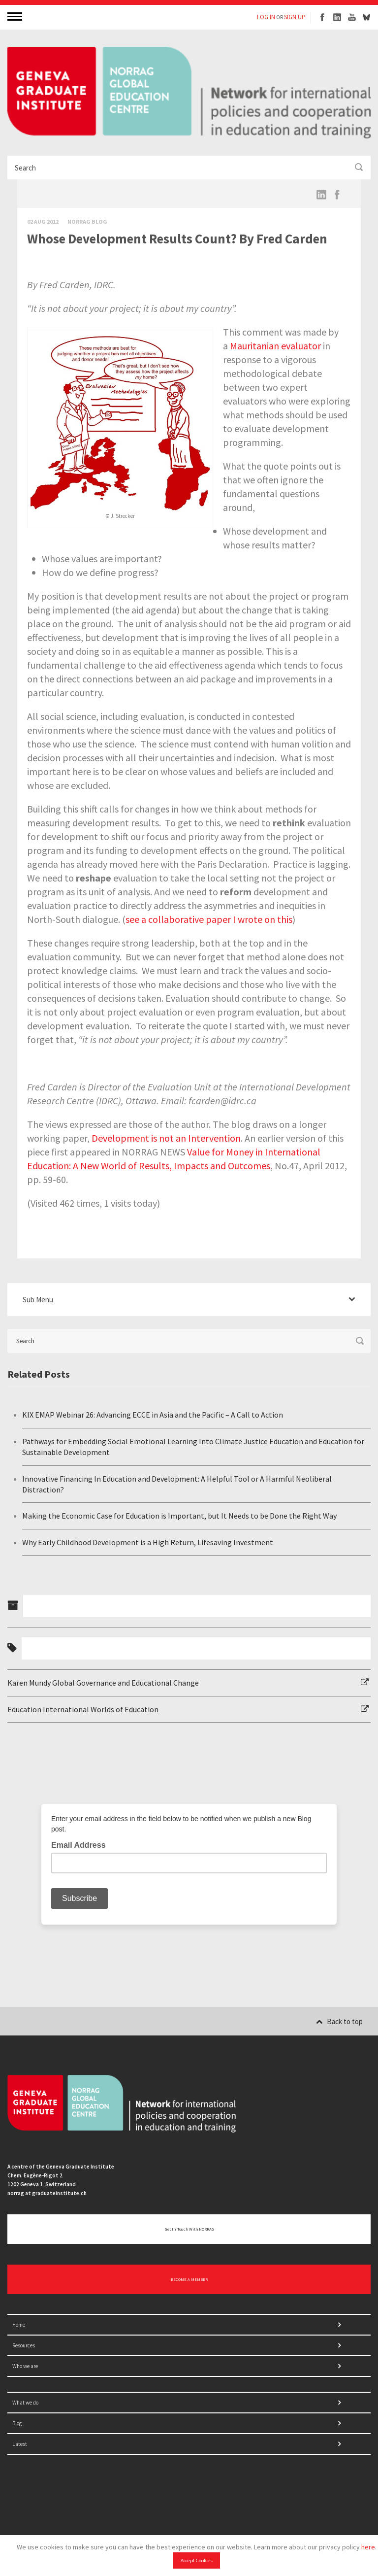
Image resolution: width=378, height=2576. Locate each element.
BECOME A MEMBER (189, 2279)
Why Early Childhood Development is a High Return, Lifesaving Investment (147, 1542)
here (368, 2546)
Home (18, 2324)
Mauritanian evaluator (275, 345)
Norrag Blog (87, 221)
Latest (19, 2443)
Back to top (339, 2021)
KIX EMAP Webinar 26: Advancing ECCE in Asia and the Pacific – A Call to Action (152, 1415)
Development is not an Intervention (166, 1138)
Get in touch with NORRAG (189, 2229)
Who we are (25, 2366)
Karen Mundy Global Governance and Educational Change (103, 1683)
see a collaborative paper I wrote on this (209, 919)
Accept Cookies (197, 2560)
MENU (16, 16)
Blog (17, 2423)
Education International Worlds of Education (82, 1709)
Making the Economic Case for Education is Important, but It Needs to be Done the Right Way (179, 1516)
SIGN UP (295, 17)
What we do (25, 2402)
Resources (23, 2345)
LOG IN (266, 17)
